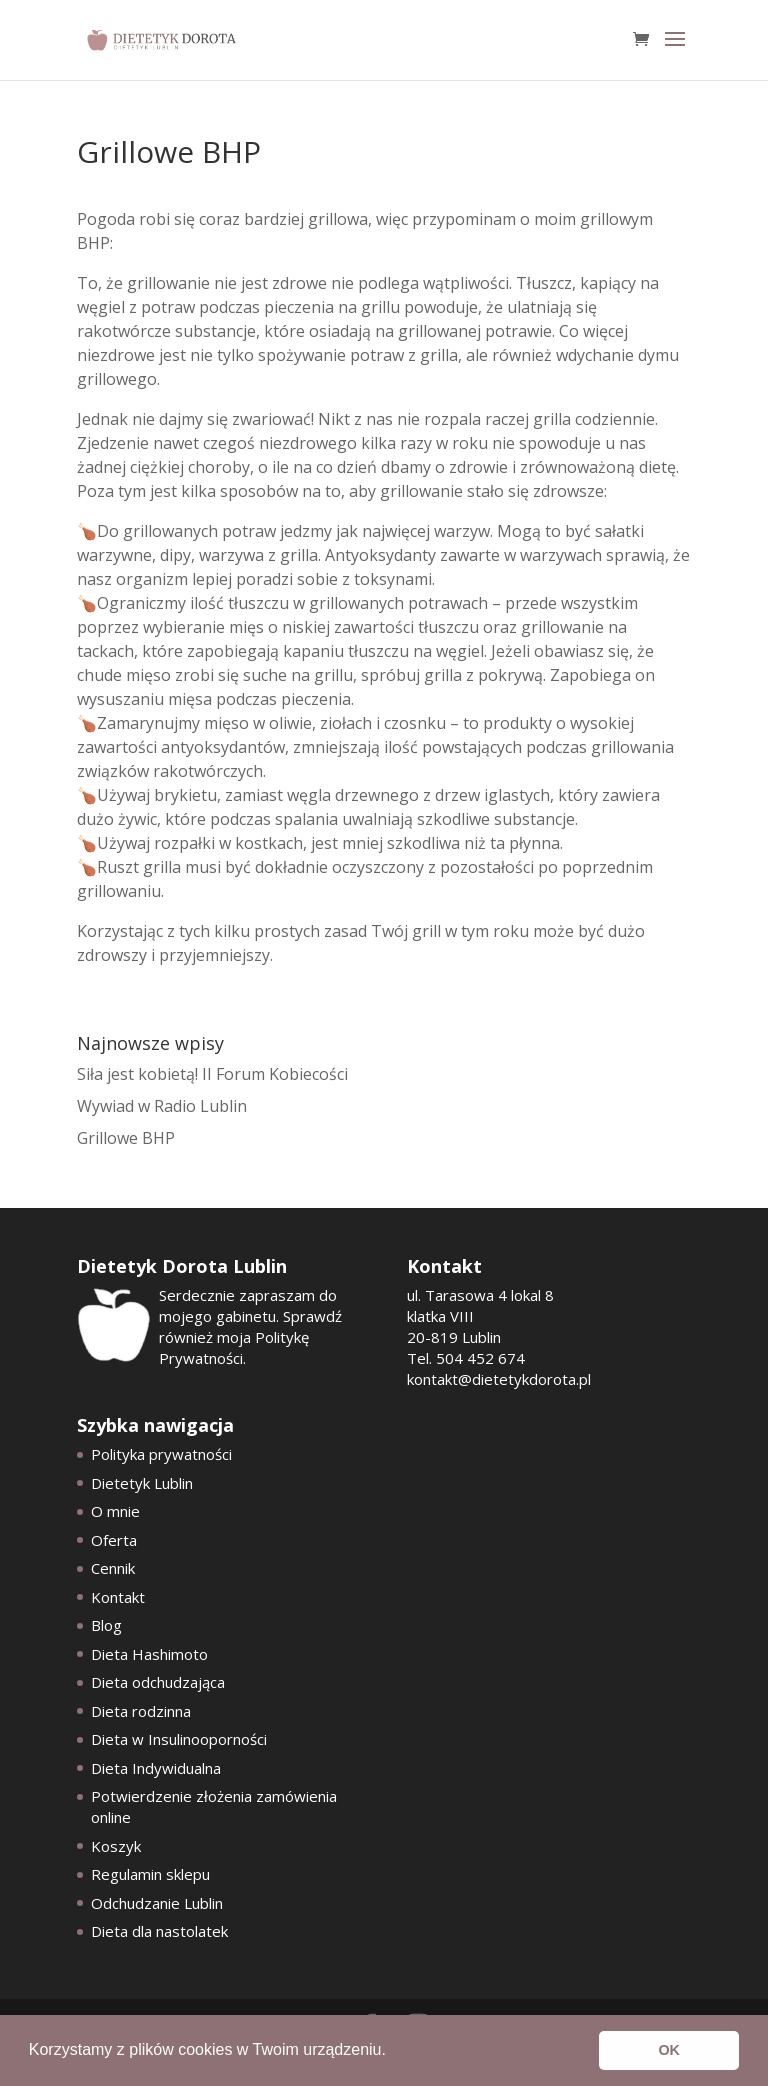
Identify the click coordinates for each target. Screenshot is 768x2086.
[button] (393, 2052)
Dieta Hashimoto (149, 1654)
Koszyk (116, 1846)
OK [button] (669, 2050)
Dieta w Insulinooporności (179, 1739)
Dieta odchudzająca (158, 1682)
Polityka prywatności (161, 1454)
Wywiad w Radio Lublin (162, 1106)
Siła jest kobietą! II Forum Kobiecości (212, 1074)
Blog (106, 1625)
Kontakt (118, 1597)
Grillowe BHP (126, 1138)
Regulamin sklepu (150, 1874)
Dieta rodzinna (141, 1711)
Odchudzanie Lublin (157, 1903)
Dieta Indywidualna (156, 1768)
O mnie (115, 1511)
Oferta (114, 1540)
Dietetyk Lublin (142, 1483)
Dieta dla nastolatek (159, 1931)
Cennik (113, 1568)
